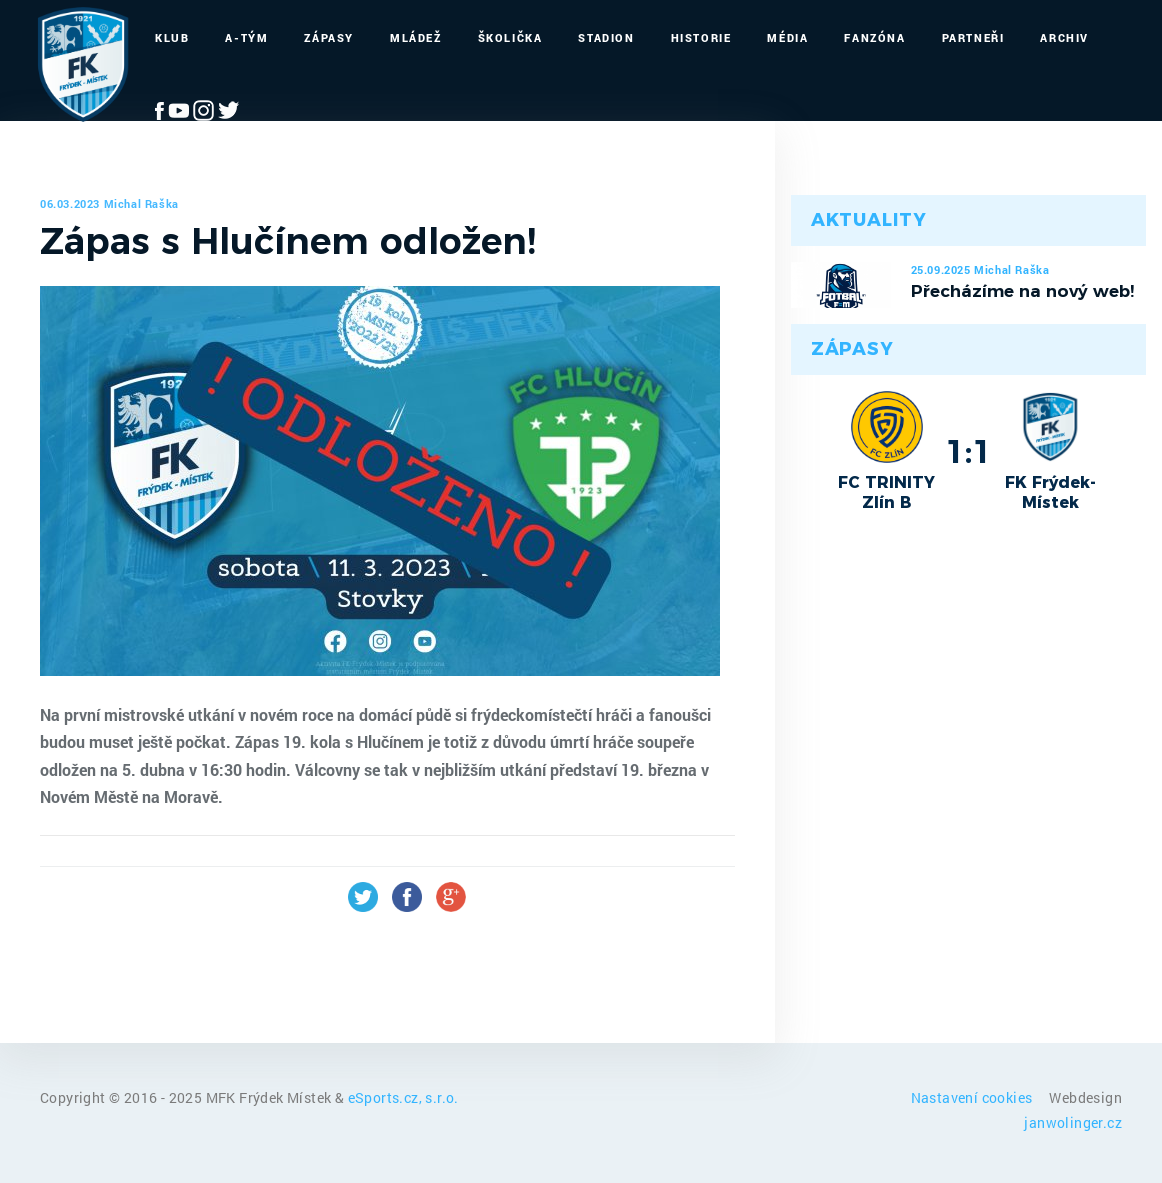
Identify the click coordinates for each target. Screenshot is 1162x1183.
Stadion (606, 37)
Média (787, 37)
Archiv (1064, 37)
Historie (701, 37)
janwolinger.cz (1073, 1122)
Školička (510, 37)
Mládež (416, 37)
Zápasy (329, 37)
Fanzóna (874, 37)
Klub (172, 37)
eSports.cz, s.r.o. (403, 1097)
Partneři (973, 37)
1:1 (968, 451)
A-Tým (246, 37)
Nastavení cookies (973, 1097)
